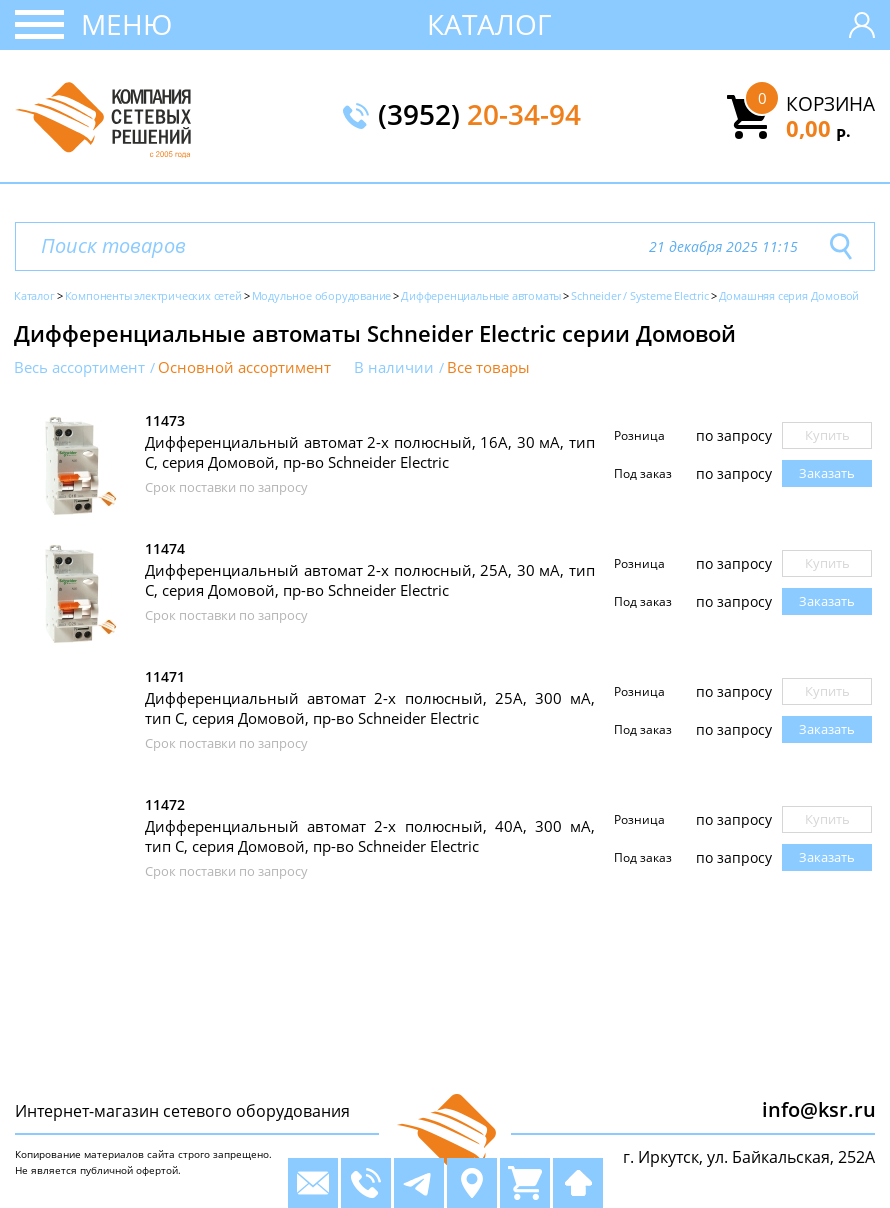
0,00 (818, 128)
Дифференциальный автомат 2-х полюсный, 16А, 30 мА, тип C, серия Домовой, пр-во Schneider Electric (370, 452)
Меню (126, 24)
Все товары (488, 367)
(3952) (479, 116)
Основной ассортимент (244, 367)
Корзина (830, 104)
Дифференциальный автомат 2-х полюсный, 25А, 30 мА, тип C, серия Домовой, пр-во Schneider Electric (370, 580)
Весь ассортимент (79, 367)
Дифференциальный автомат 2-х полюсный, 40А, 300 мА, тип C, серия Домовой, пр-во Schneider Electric (370, 836)
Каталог (489, 24)
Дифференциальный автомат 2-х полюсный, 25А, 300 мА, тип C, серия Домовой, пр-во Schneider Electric (370, 708)
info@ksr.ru (819, 1109)
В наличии (394, 367)
